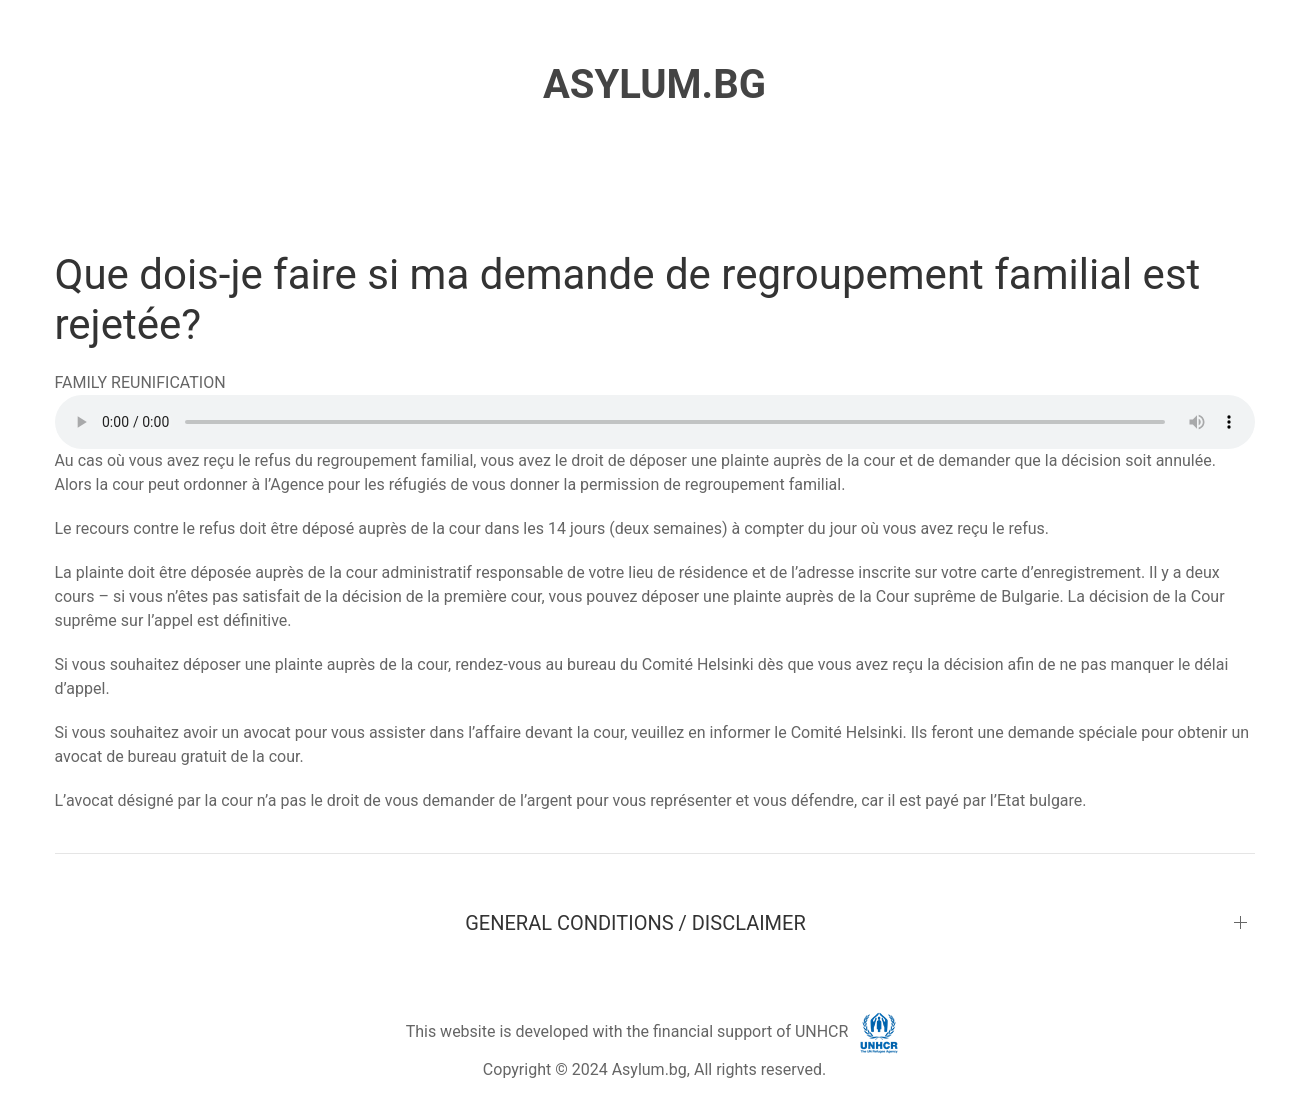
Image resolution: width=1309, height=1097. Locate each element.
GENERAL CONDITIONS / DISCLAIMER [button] (635, 923)
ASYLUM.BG (654, 84)
